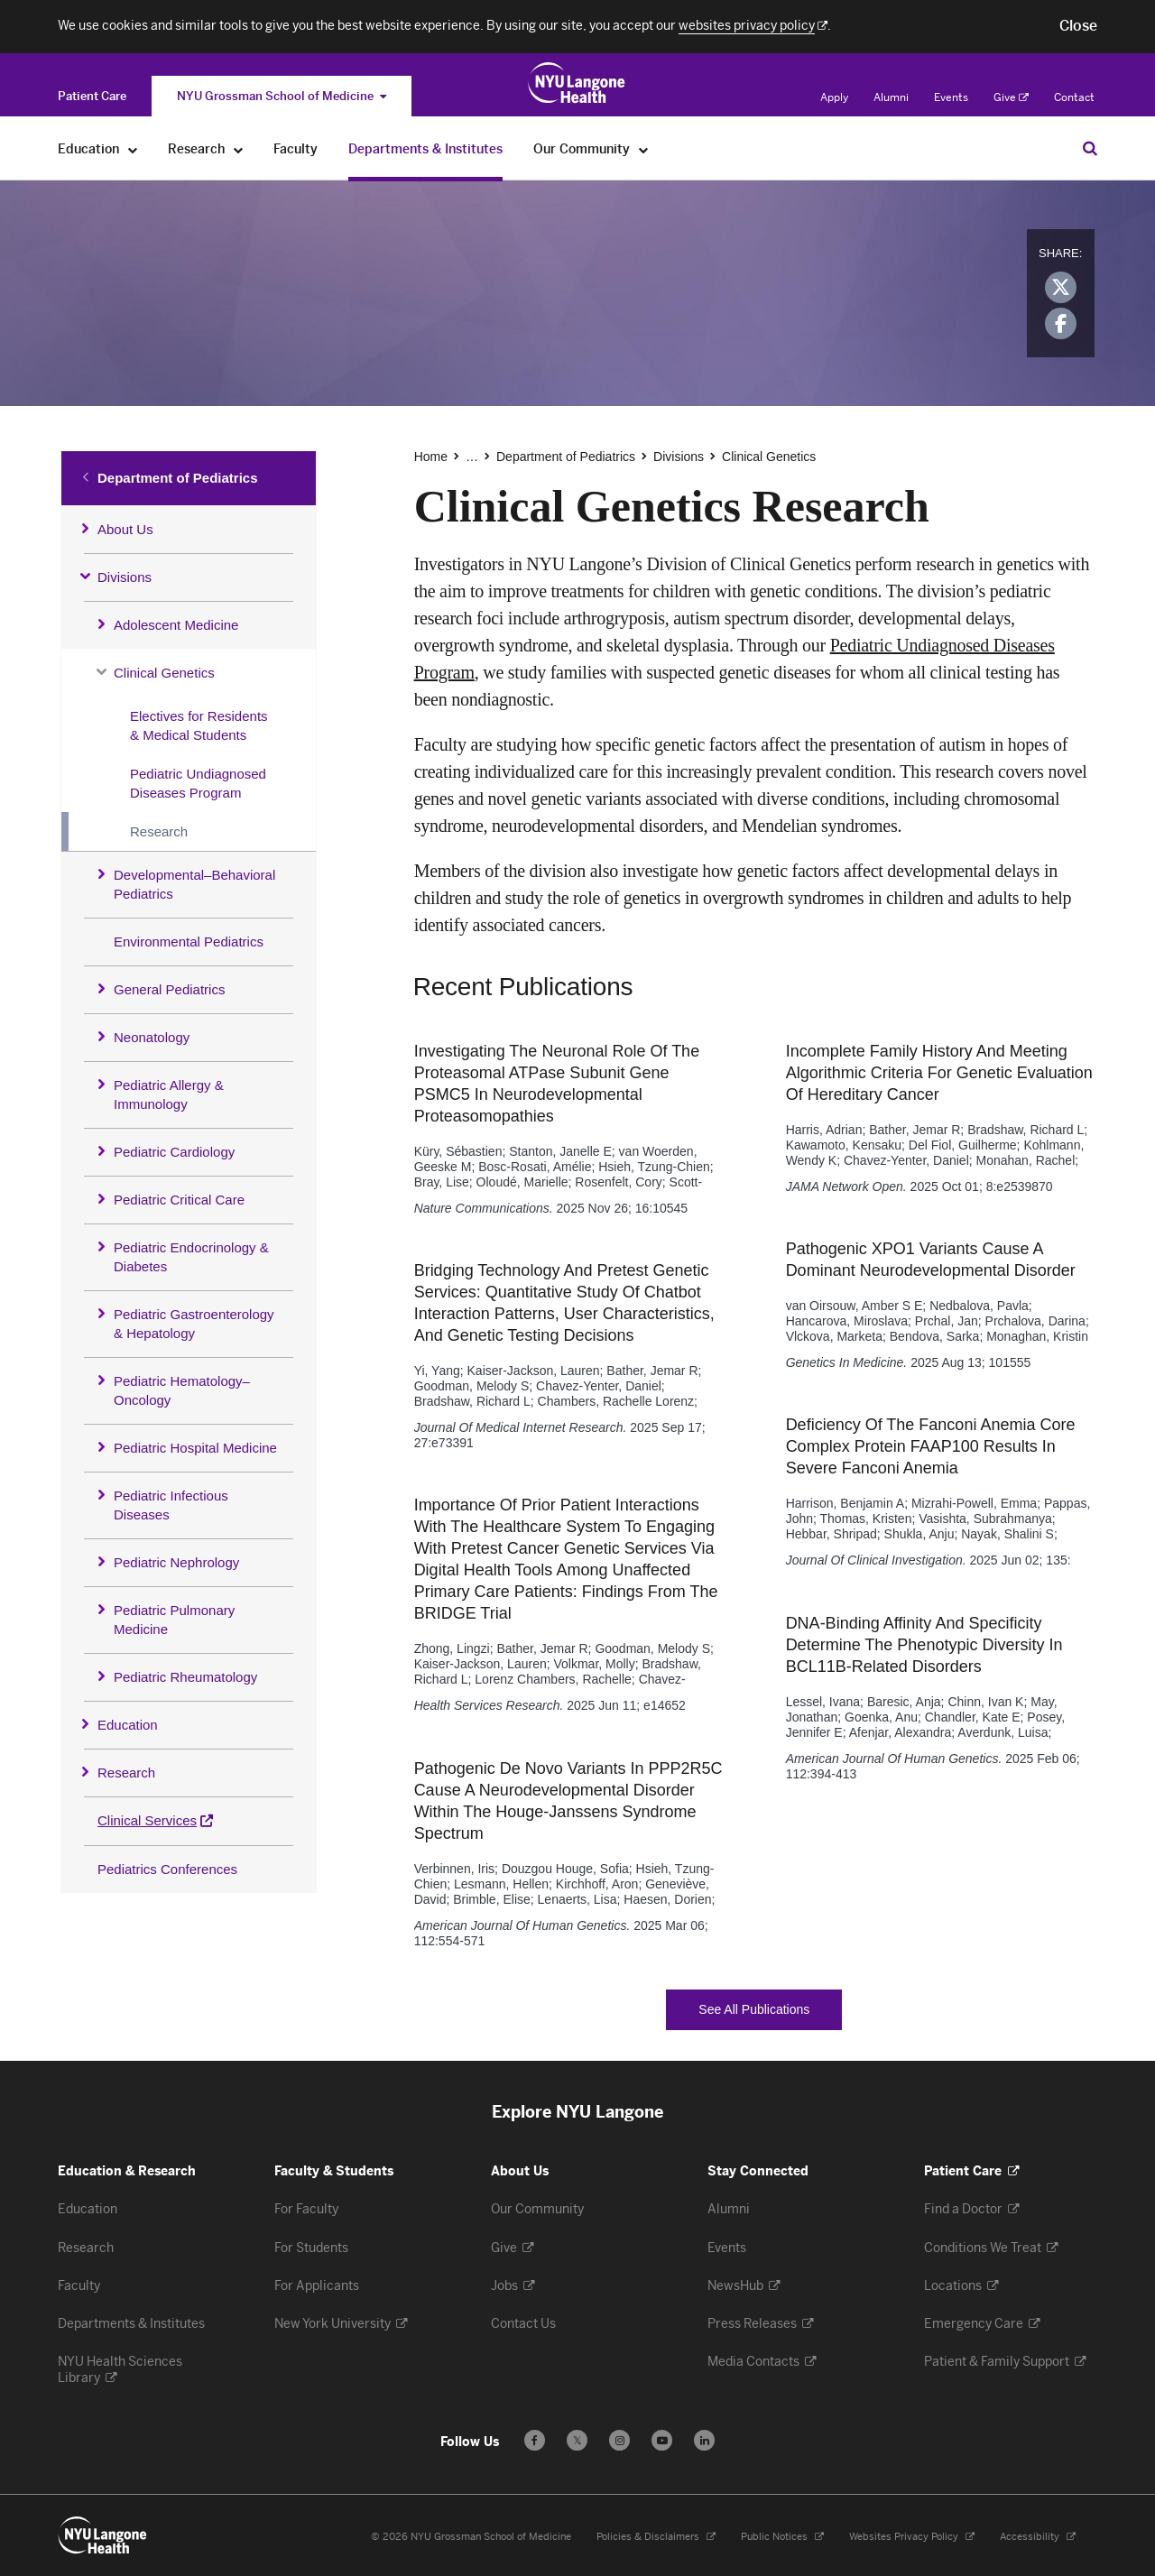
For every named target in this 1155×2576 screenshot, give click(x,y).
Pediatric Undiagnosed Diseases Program (198, 783)
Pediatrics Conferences (167, 1869)
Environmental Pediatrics (188, 941)
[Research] (238, 149)
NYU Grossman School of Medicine (281, 96)
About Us (125, 529)
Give (1011, 97)
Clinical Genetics (164, 672)
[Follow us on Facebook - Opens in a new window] (534, 2440)
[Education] (133, 149)
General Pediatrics (169, 989)
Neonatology (151, 1037)
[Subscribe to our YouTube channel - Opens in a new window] (661, 2440)
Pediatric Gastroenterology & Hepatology (194, 1323)
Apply (834, 97)
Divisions (124, 577)
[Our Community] (644, 149)
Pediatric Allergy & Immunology (169, 1094)
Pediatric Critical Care (179, 1199)
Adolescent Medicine (176, 624)
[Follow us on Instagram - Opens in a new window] (619, 2440)
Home (431, 456)
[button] (1078, 26)
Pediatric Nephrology (176, 1562)
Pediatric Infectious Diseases (171, 1505)
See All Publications (770, 2010)
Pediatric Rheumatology (185, 1677)
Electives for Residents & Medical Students (199, 725)
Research (159, 831)
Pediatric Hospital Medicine (195, 1447)
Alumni (891, 97)
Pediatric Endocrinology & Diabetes (191, 1257)
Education (127, 1724)
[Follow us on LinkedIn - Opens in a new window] (704, 2440)
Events (951, 97)
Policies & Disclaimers (656, 2537)
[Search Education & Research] (1090, 148)
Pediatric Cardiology (174, 1151)
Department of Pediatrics (177, 477)
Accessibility (1038, 2537)
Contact (1074, 97)
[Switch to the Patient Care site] (92, 96)
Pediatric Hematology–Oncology (182, 1390)
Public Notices (782, 2537)
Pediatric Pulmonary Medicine (174, 1619)
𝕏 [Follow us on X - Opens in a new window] (577, 2443)
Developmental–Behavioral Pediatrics (194, 884)
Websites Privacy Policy (912, 2537)
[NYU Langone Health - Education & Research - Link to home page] (103, 2535)
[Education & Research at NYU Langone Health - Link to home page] (577, 83)
